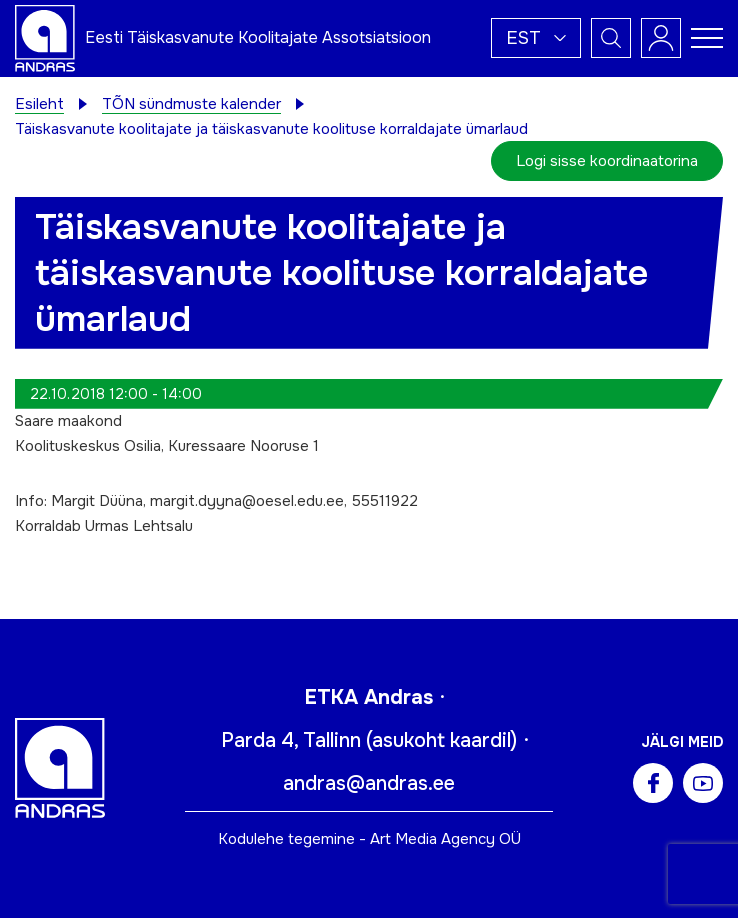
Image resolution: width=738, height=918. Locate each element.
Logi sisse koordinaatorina (607, 161)
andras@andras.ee (369, 783)
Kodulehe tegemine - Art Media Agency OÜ (369, 839)
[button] (536, 38)
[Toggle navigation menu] (707, 38)
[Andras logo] (45, 37)
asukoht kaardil (441, 740)
